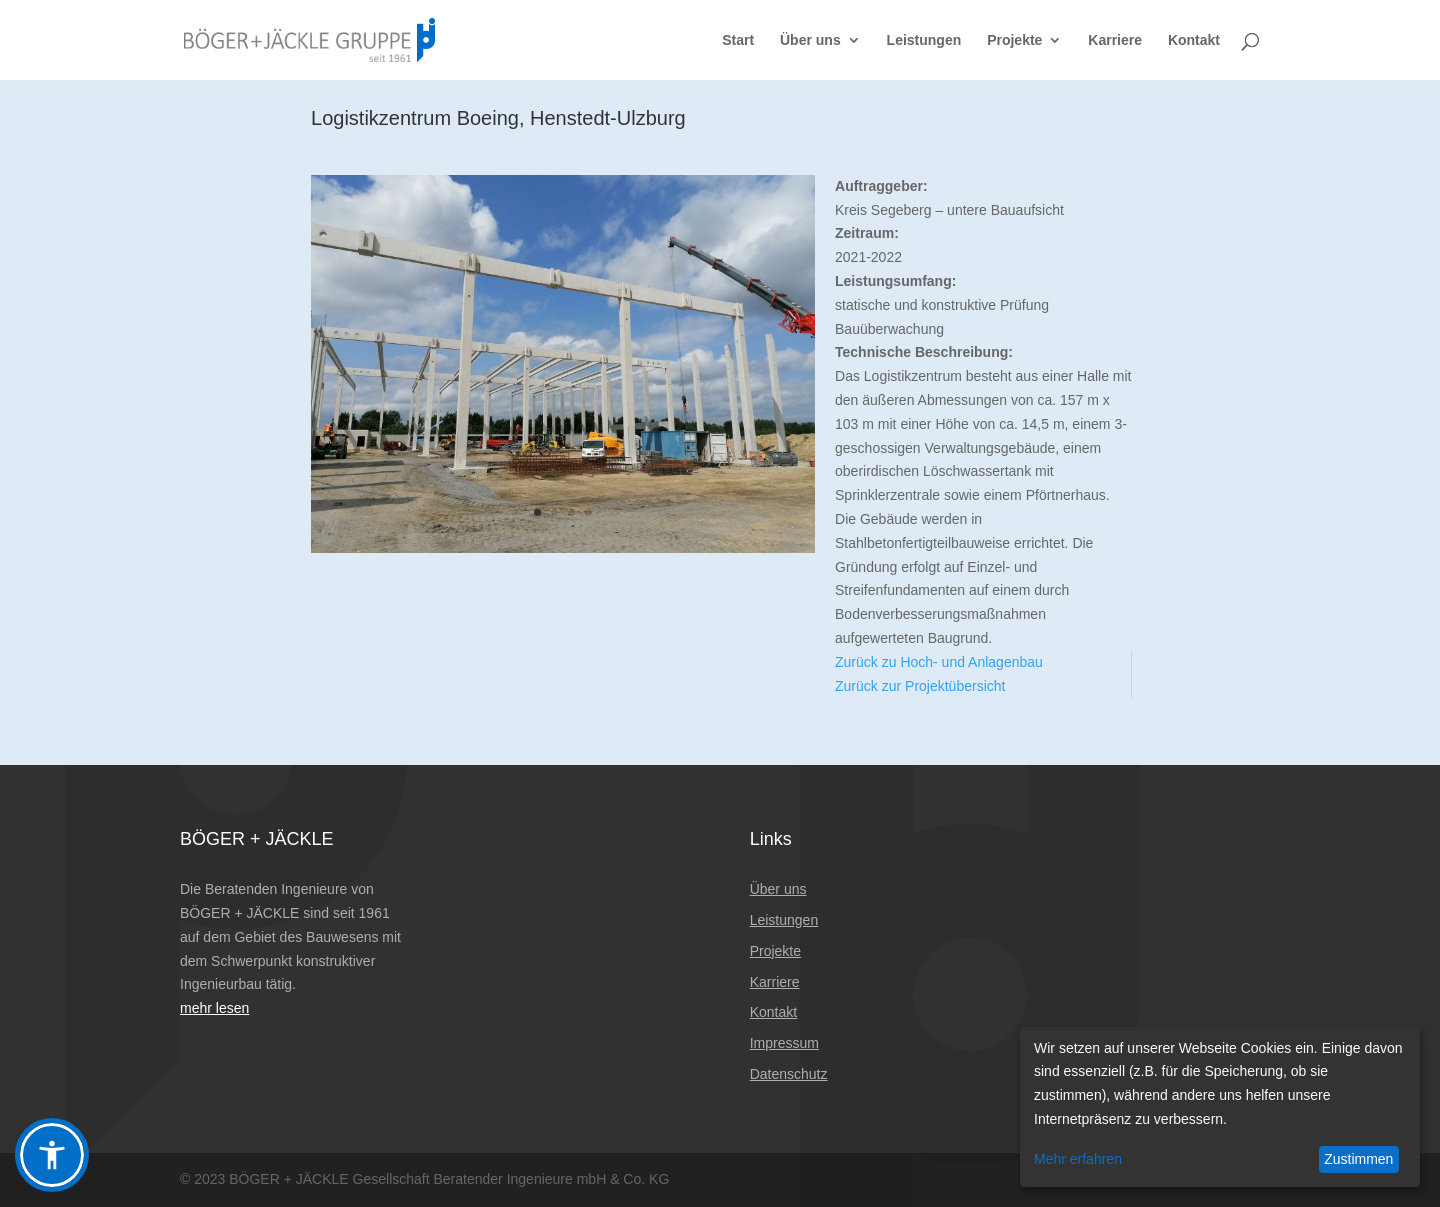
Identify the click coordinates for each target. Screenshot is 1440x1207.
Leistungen (924, 40)
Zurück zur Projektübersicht (920, 686)
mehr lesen (214, 1008)
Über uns (810, 40)
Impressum (784, 1043)
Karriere (1115, 40)
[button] (52, 1155)
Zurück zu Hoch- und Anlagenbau (939, 662)
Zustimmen (1358, 1159)
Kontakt (1194, 40)
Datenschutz (789, 1074)
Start (738, 40)
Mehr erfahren (1078, 1159)
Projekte (1014, 40)
